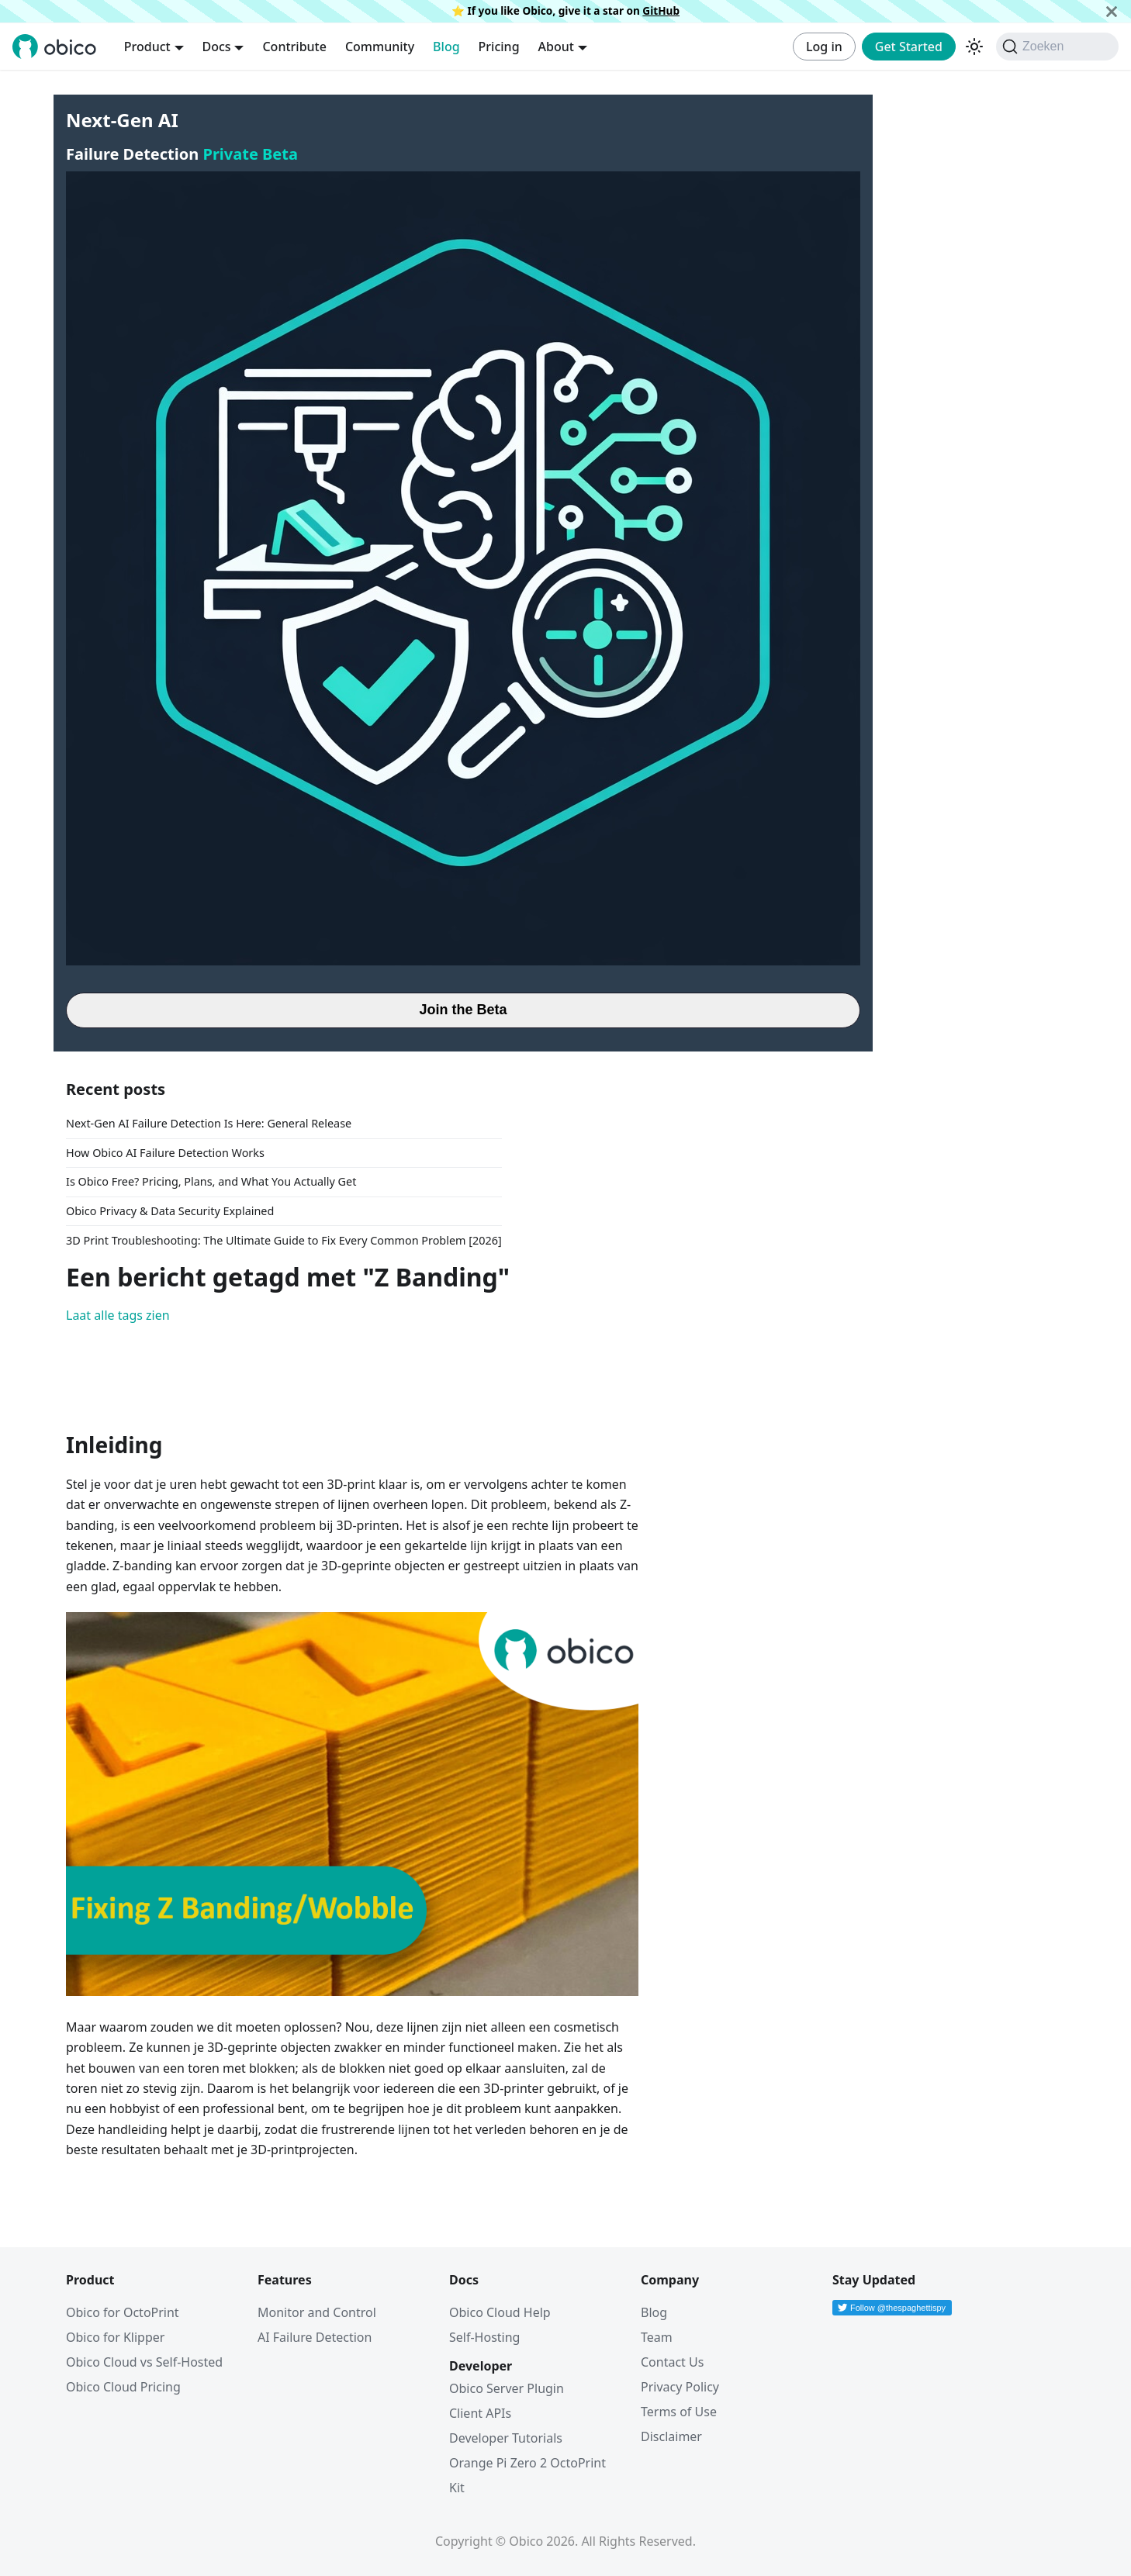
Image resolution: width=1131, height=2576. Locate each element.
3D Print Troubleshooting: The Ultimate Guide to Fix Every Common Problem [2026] (284, 1240)
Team (657, 2337)
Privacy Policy (680, 2386)
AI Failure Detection (315, 2337)
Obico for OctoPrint (122, 2312)
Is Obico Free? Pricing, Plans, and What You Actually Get (211, 1181)
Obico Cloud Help (500, 2312)
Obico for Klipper (115, 2337)
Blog (446, 46)
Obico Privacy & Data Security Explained (170, 1210)
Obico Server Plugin (506, 2388)
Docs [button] (216, 46)
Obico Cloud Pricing (123, 2386)
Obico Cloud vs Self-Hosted (144, 2362)
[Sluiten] (1111, 11)
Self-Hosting (484, 2337)
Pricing (499, 46)
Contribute (294, 46)
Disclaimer (671, 2436)
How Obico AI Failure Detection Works (165, 1152)
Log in (824, 46)
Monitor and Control (317, 2312)
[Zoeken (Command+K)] (1057, 46)
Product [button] (147, 46)
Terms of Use (679, 2411)
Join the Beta (463, 1009)
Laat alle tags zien (118, 1315)
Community (379, 46)
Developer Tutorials (505, 2438)
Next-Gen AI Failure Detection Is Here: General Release (208, 1123)
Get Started (908, 46)
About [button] (556, 46)
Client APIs (480, 2413)
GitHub (661, 10)
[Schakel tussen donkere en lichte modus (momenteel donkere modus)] (974, 46)
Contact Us (672, 2362)
